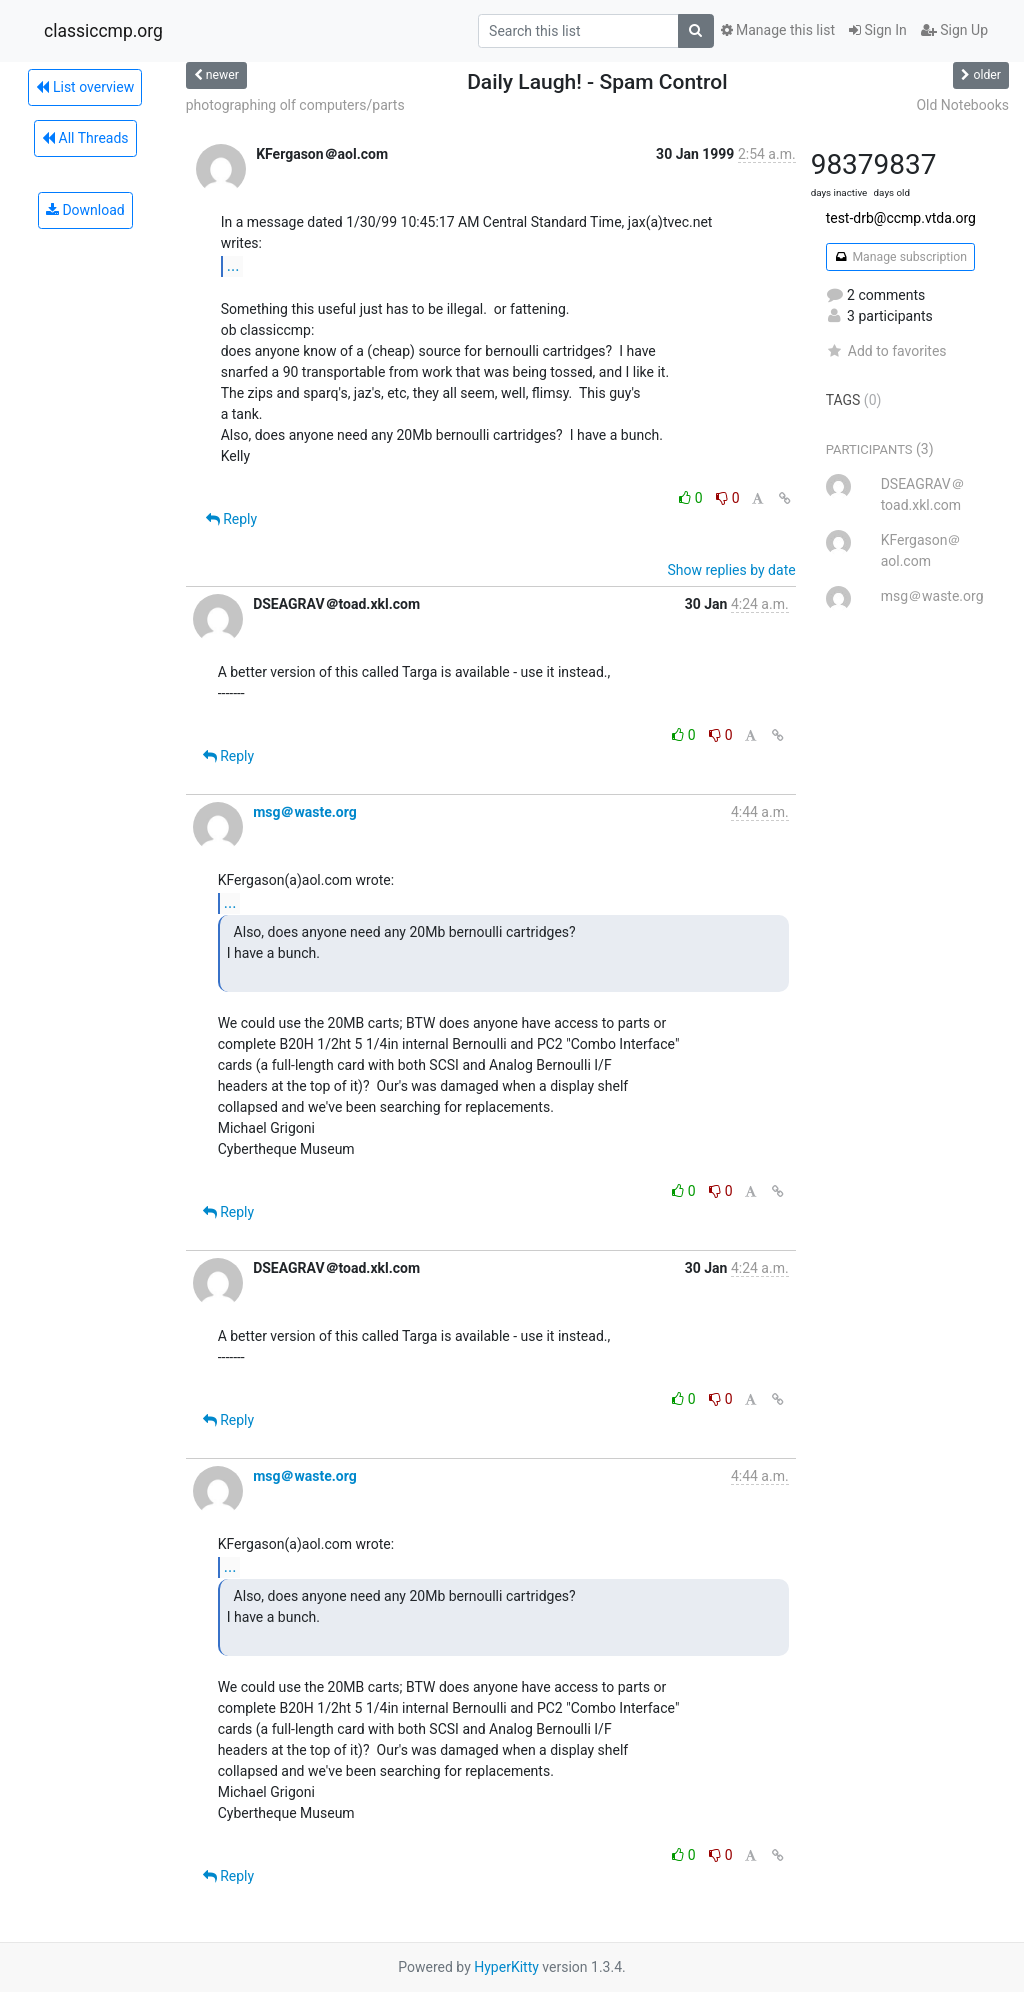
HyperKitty (506, 1967)
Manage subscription (900, 257)
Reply (231, 519)
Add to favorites (886, 351)
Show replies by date (731, 570)
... (233, 265)
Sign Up (954, 30)
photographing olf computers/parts (295, 105)
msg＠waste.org (305, 812)
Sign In (878, 30)
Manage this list (778, 30)
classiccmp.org (103, 31)
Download (85, 210)
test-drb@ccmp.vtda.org (901, 218)
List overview (85, 87)
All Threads (85, 138)
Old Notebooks (962, 105)
